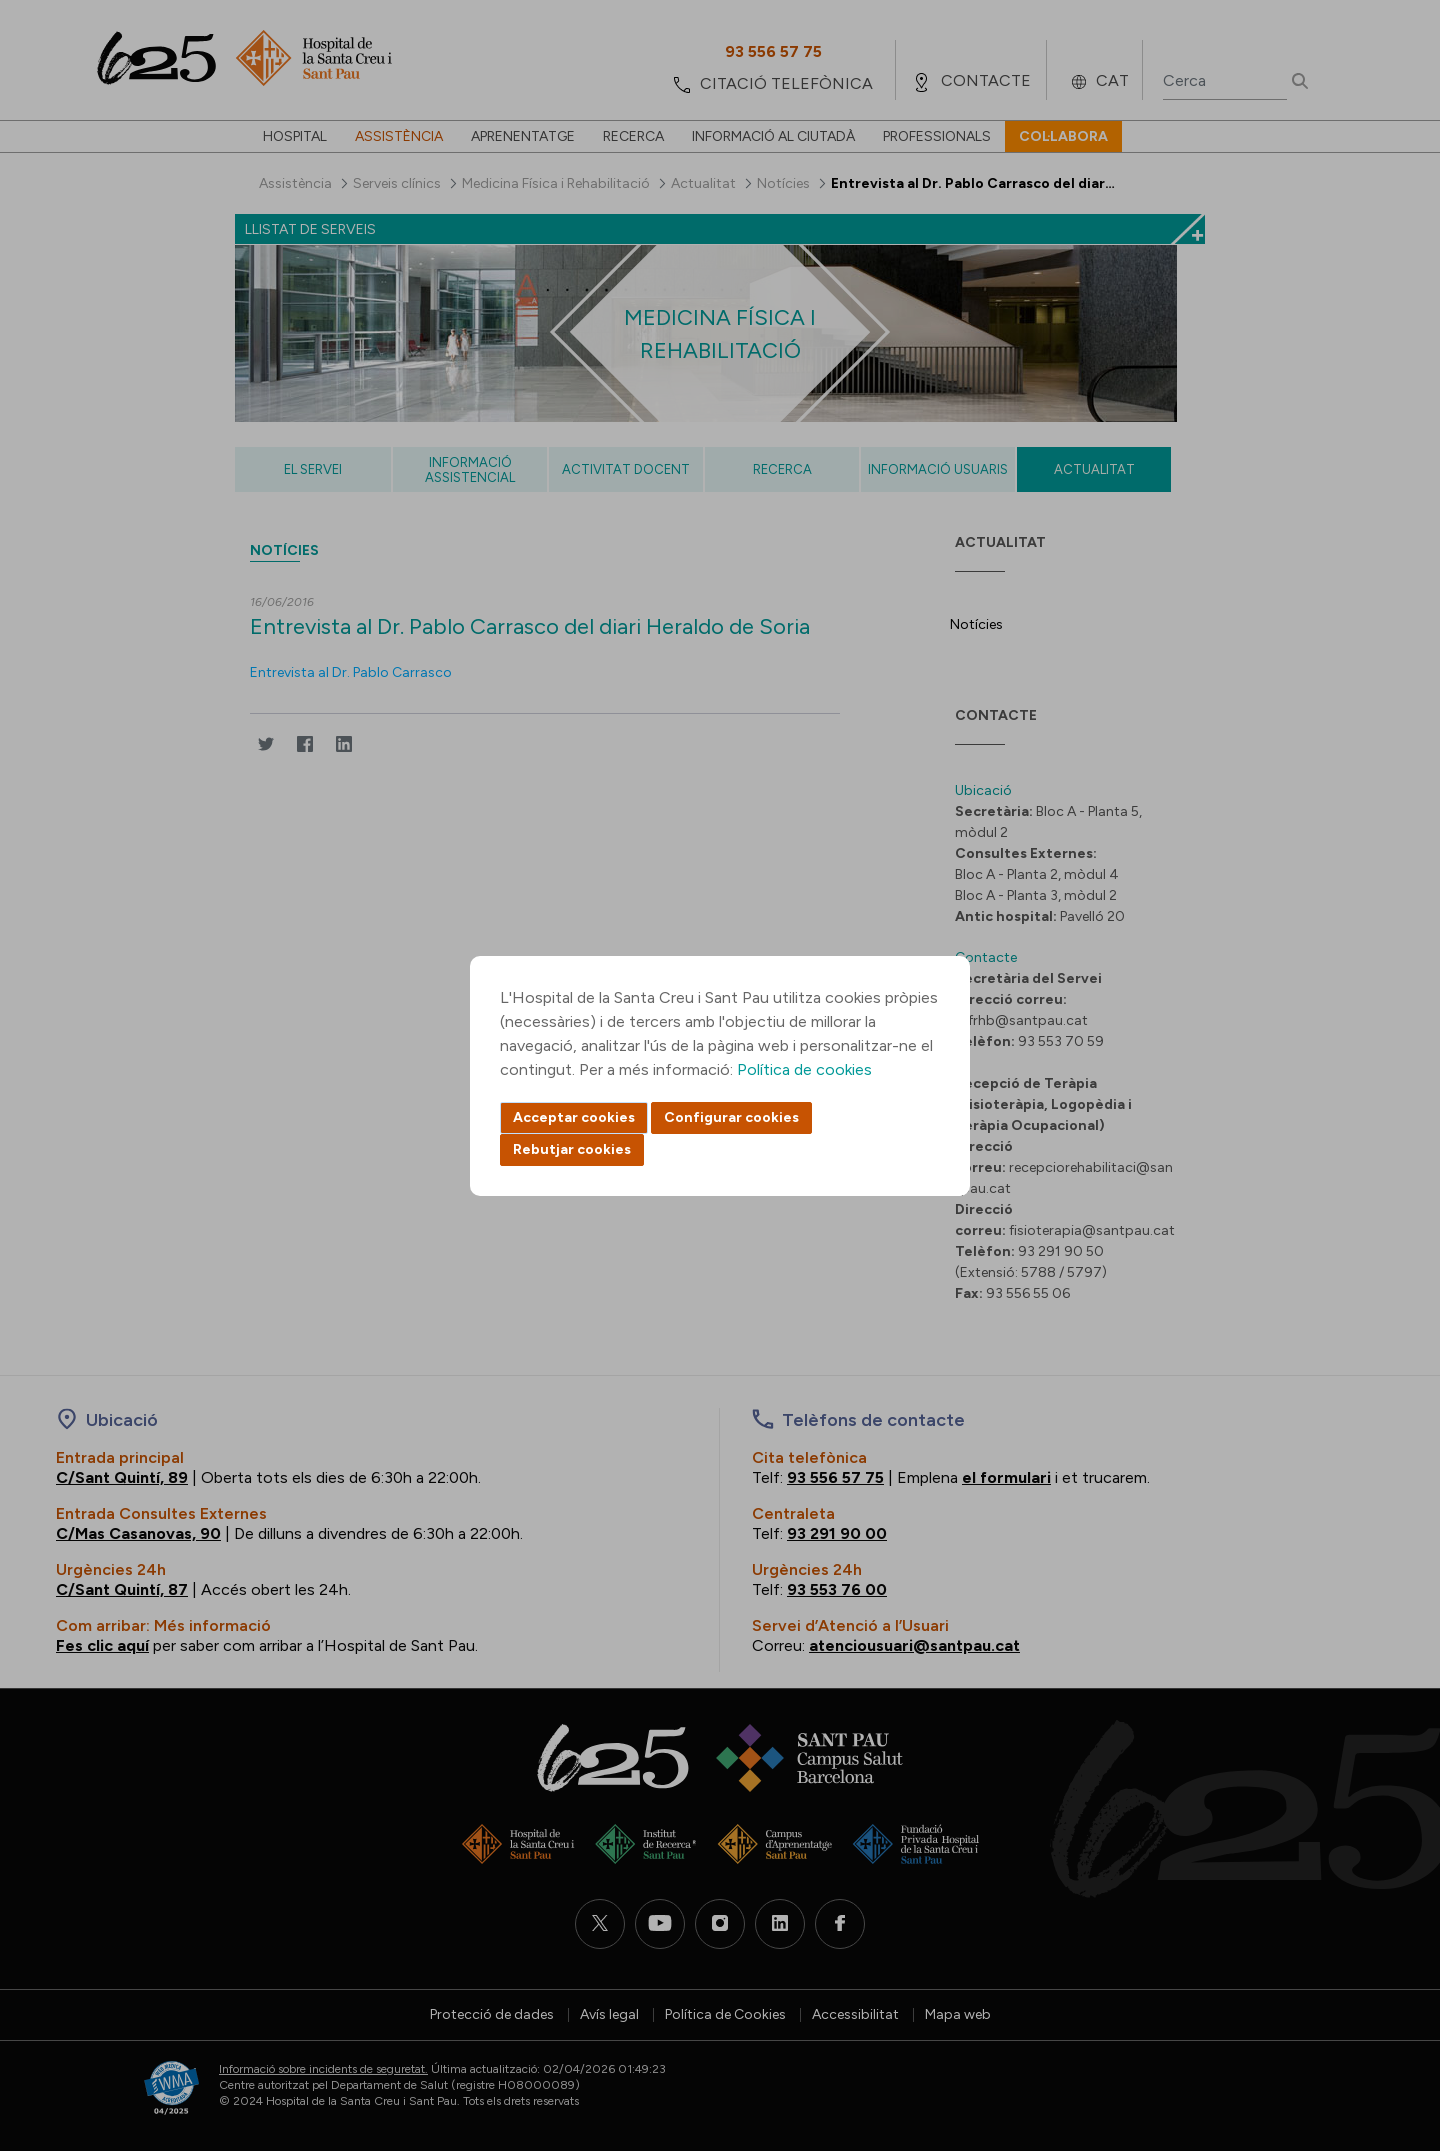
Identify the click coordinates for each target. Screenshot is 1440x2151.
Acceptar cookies (574, 1117)
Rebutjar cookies (572, 1149)
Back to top (1390, 2026)
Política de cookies (804, 1069)
